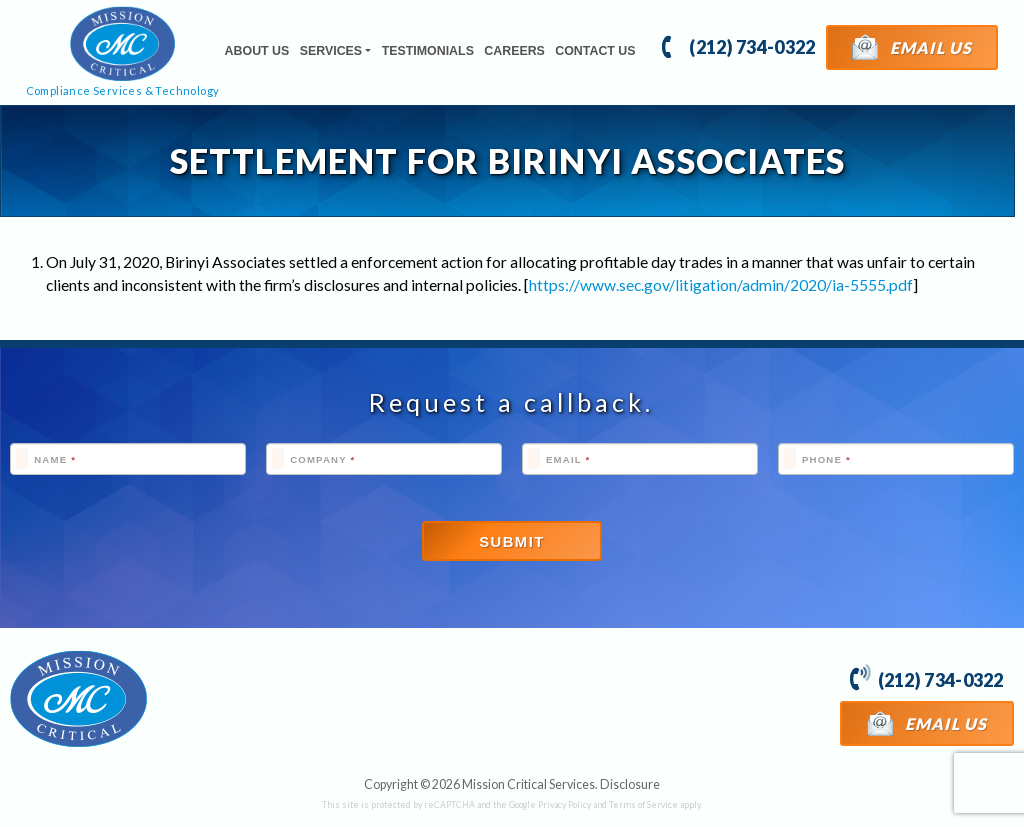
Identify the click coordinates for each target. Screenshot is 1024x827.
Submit (512, 542)
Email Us (912, 46)
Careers (514, 51)
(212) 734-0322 (738, 45)
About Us (257, 51)
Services (331, 51)
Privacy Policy (564, 804)
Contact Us (595, 51)
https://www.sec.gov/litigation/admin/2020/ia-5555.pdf (721, 285)
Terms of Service (643, 804)
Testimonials (428, 51)
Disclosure (630, 784)
